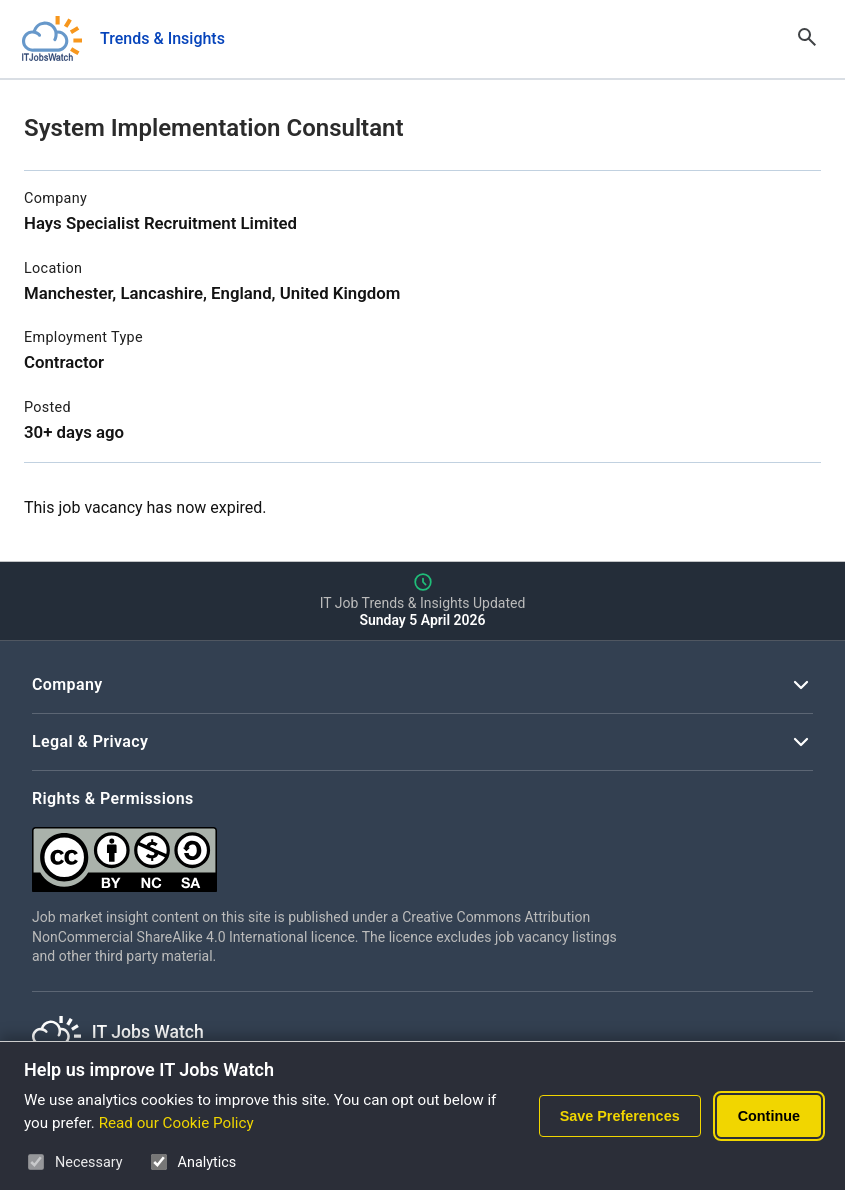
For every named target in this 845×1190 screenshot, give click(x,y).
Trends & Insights (162, 38)
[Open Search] (807, 39)
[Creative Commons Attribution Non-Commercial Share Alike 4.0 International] (332, 851)
